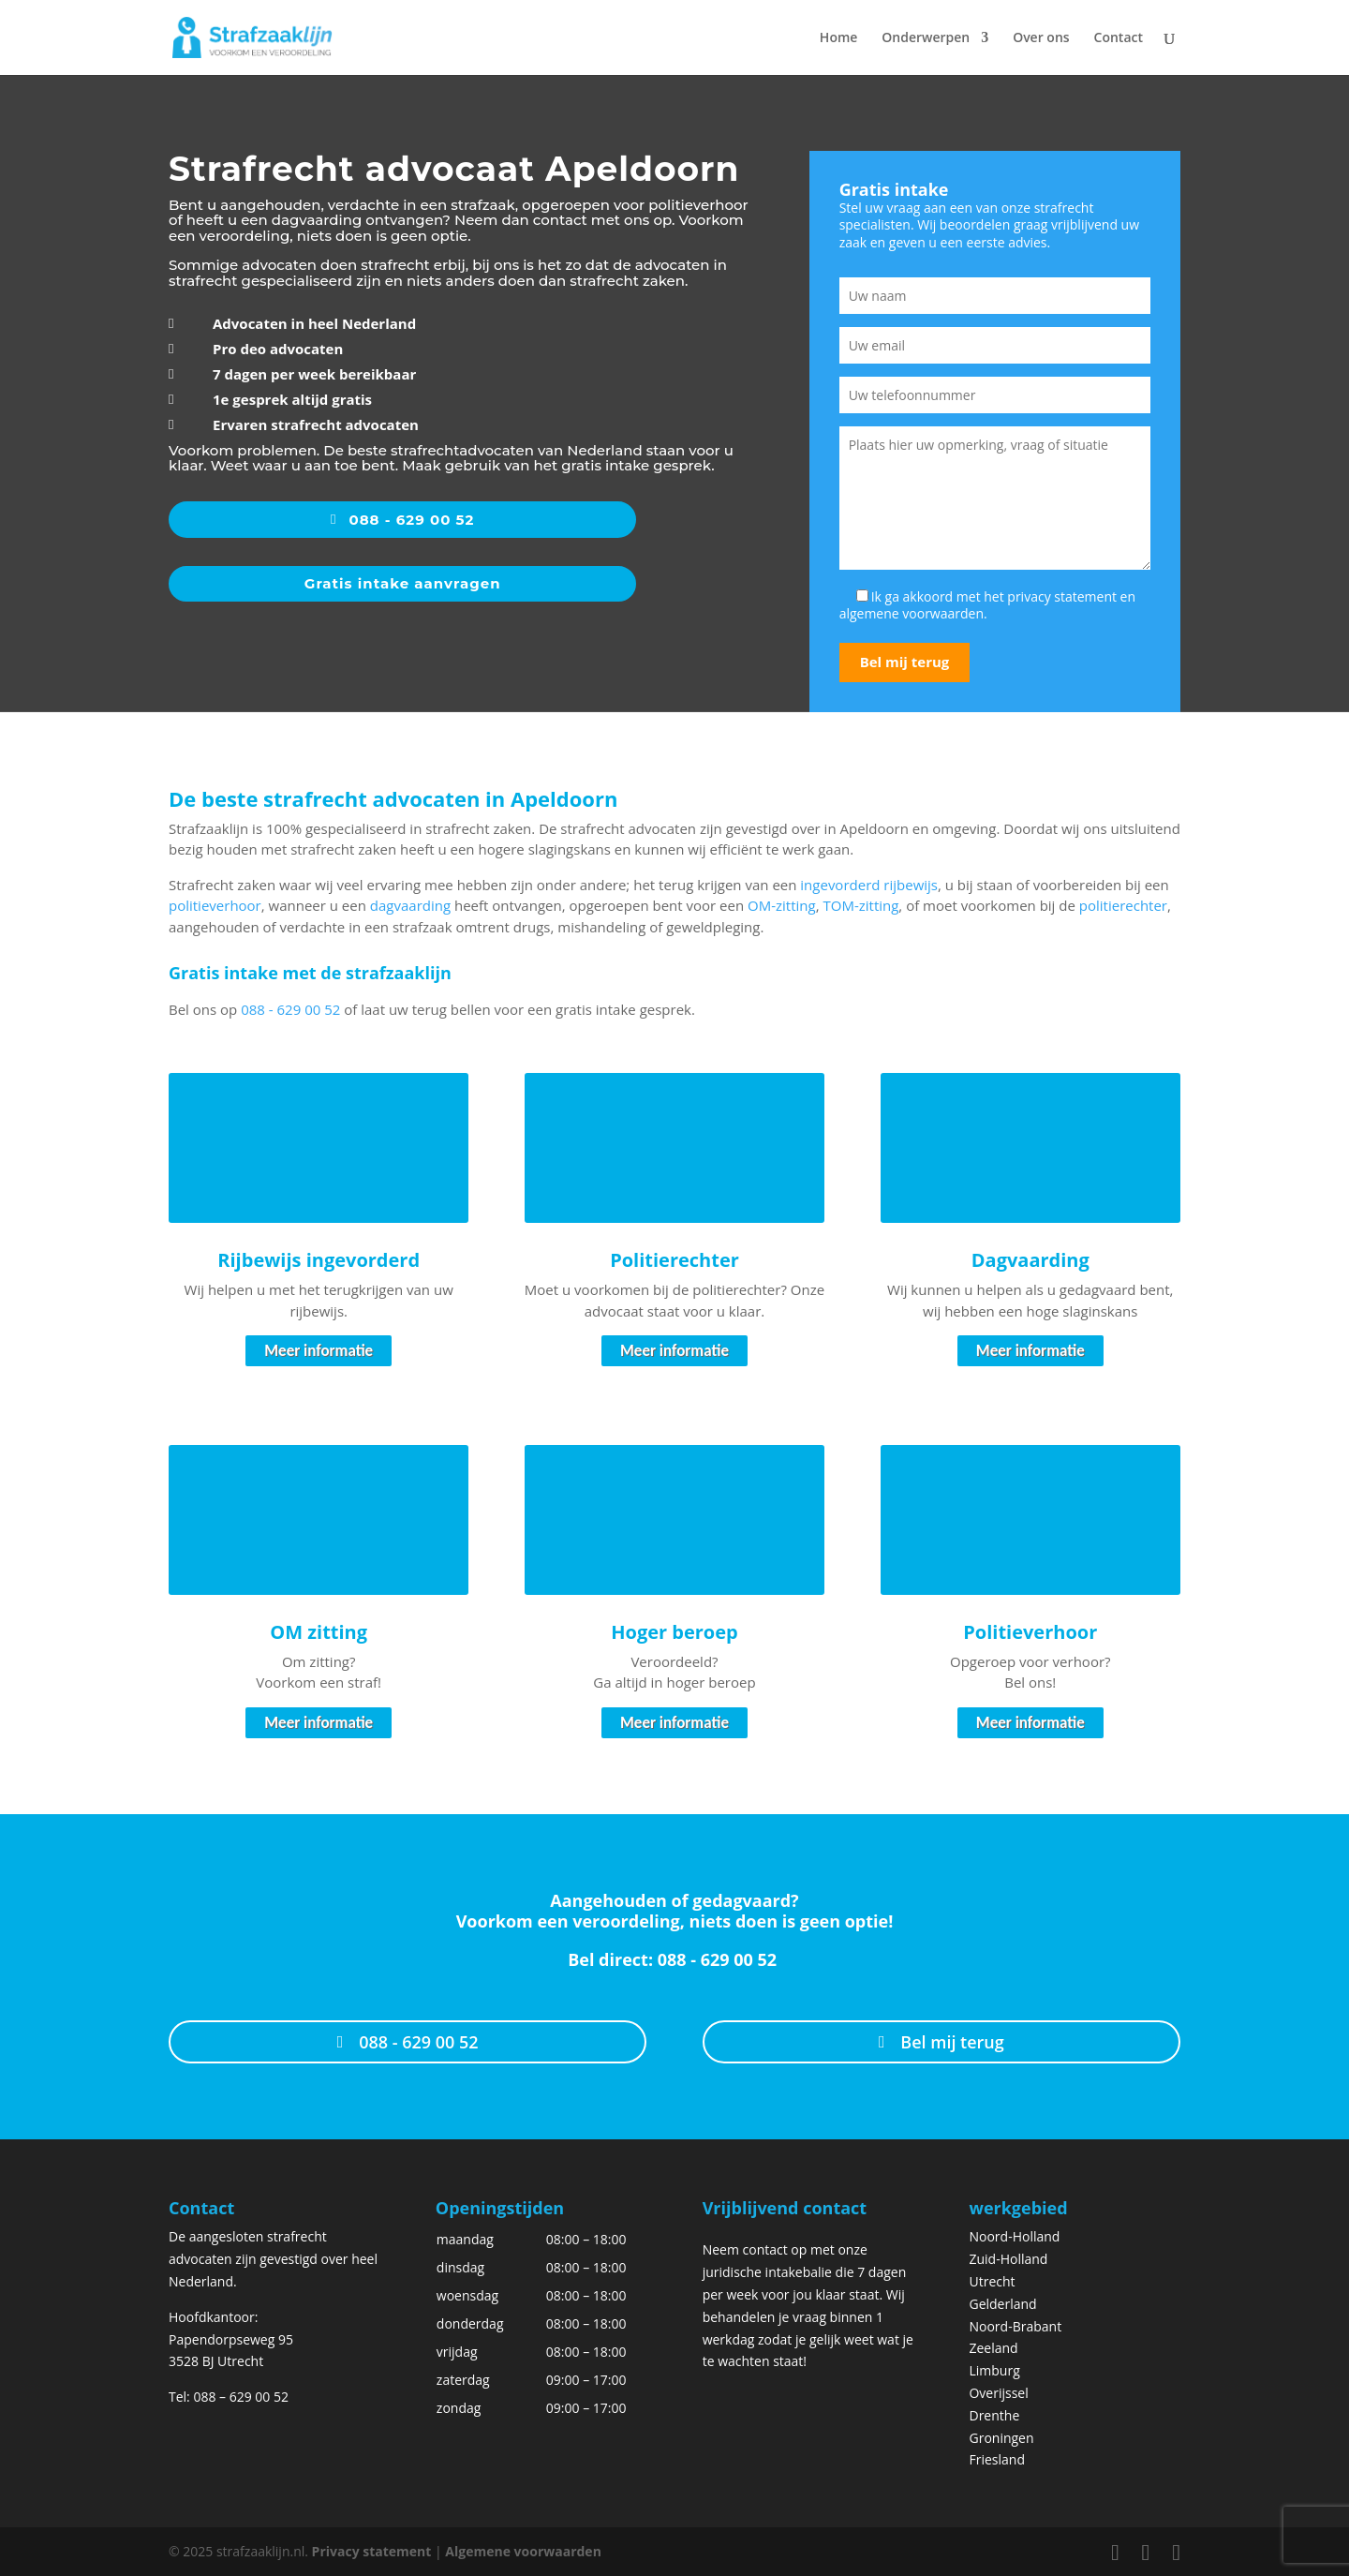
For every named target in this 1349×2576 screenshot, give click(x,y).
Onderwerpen (926, 38)
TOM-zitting (860, 905)
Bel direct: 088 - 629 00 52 (674, 1959)
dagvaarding (410, 905)
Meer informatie (318, 1351)
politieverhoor (215, 905)
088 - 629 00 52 (412, 520)
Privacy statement (372, 2551)
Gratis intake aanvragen (402, 583)
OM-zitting (782, 905)
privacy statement (1062, 596)
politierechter (1123, 905)
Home (839, 38)
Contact (1118, 38)
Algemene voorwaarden (522, 2551)
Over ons (1041, 38)
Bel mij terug (952, 2042)
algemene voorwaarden (911, 613)
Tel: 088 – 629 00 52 (229, 2396)
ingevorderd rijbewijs (869, 884)
